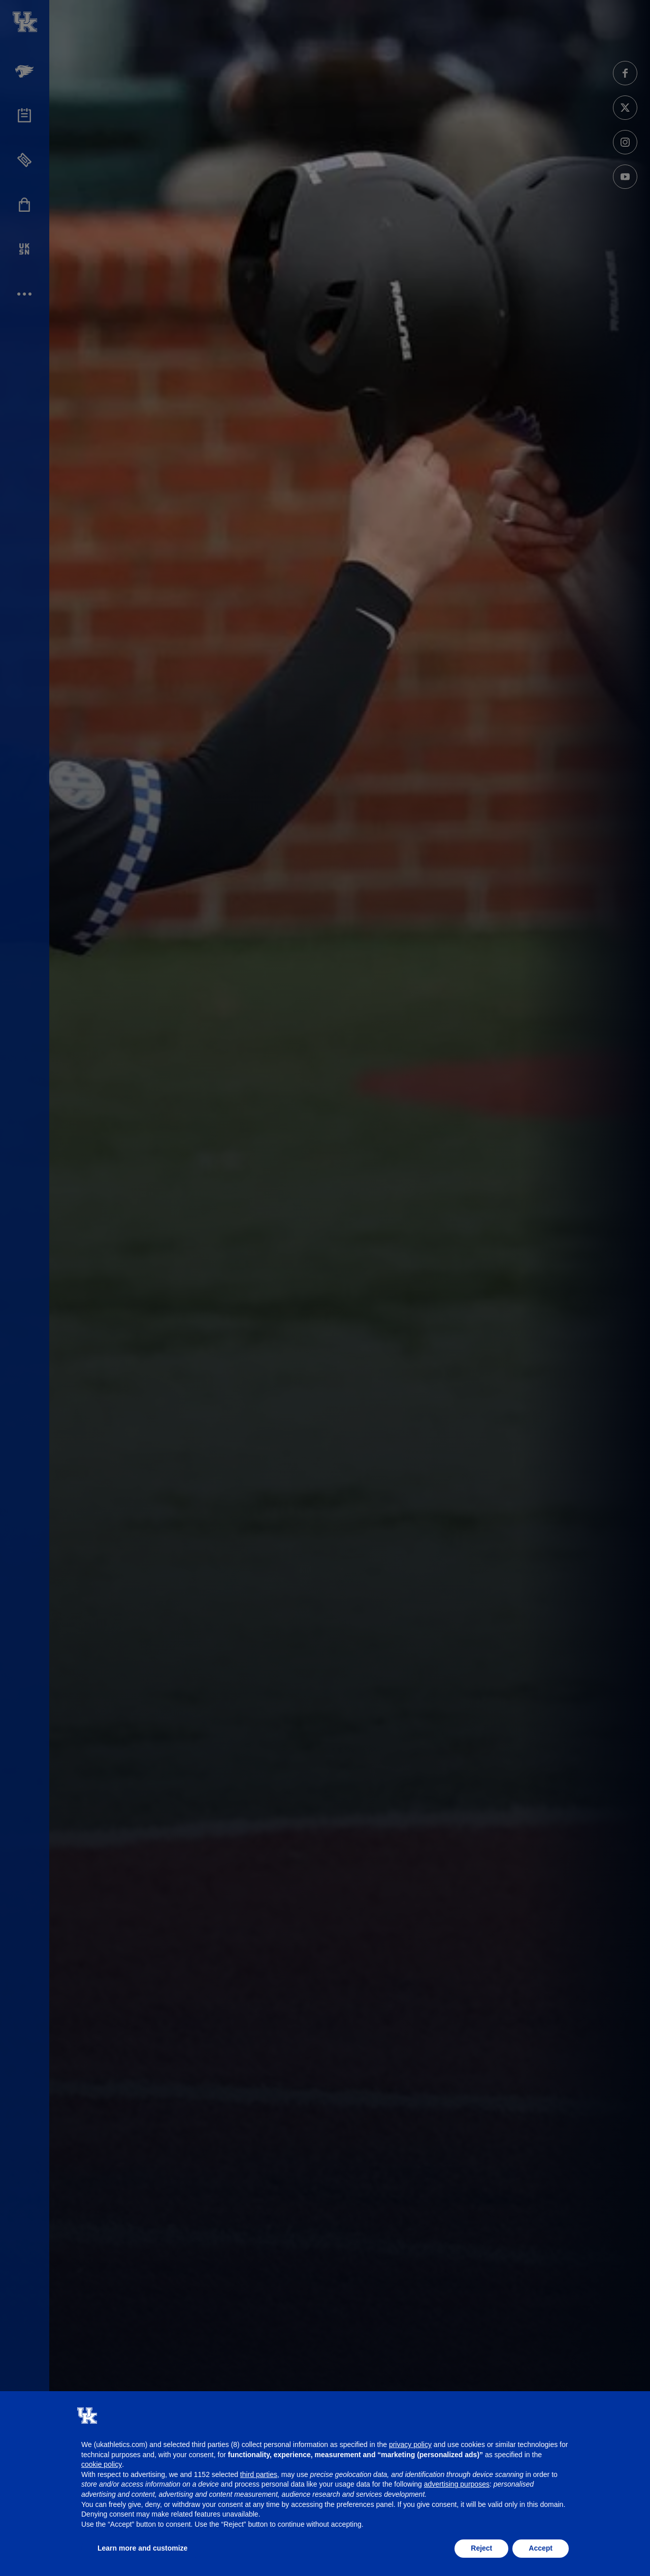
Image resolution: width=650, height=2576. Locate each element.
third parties (258, 2474)
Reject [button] (481, 2548)
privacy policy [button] (410, 2444)
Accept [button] (540, 2548)
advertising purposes (457, 2484)
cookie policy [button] (101, 2464)
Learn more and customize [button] (142, 2548)
